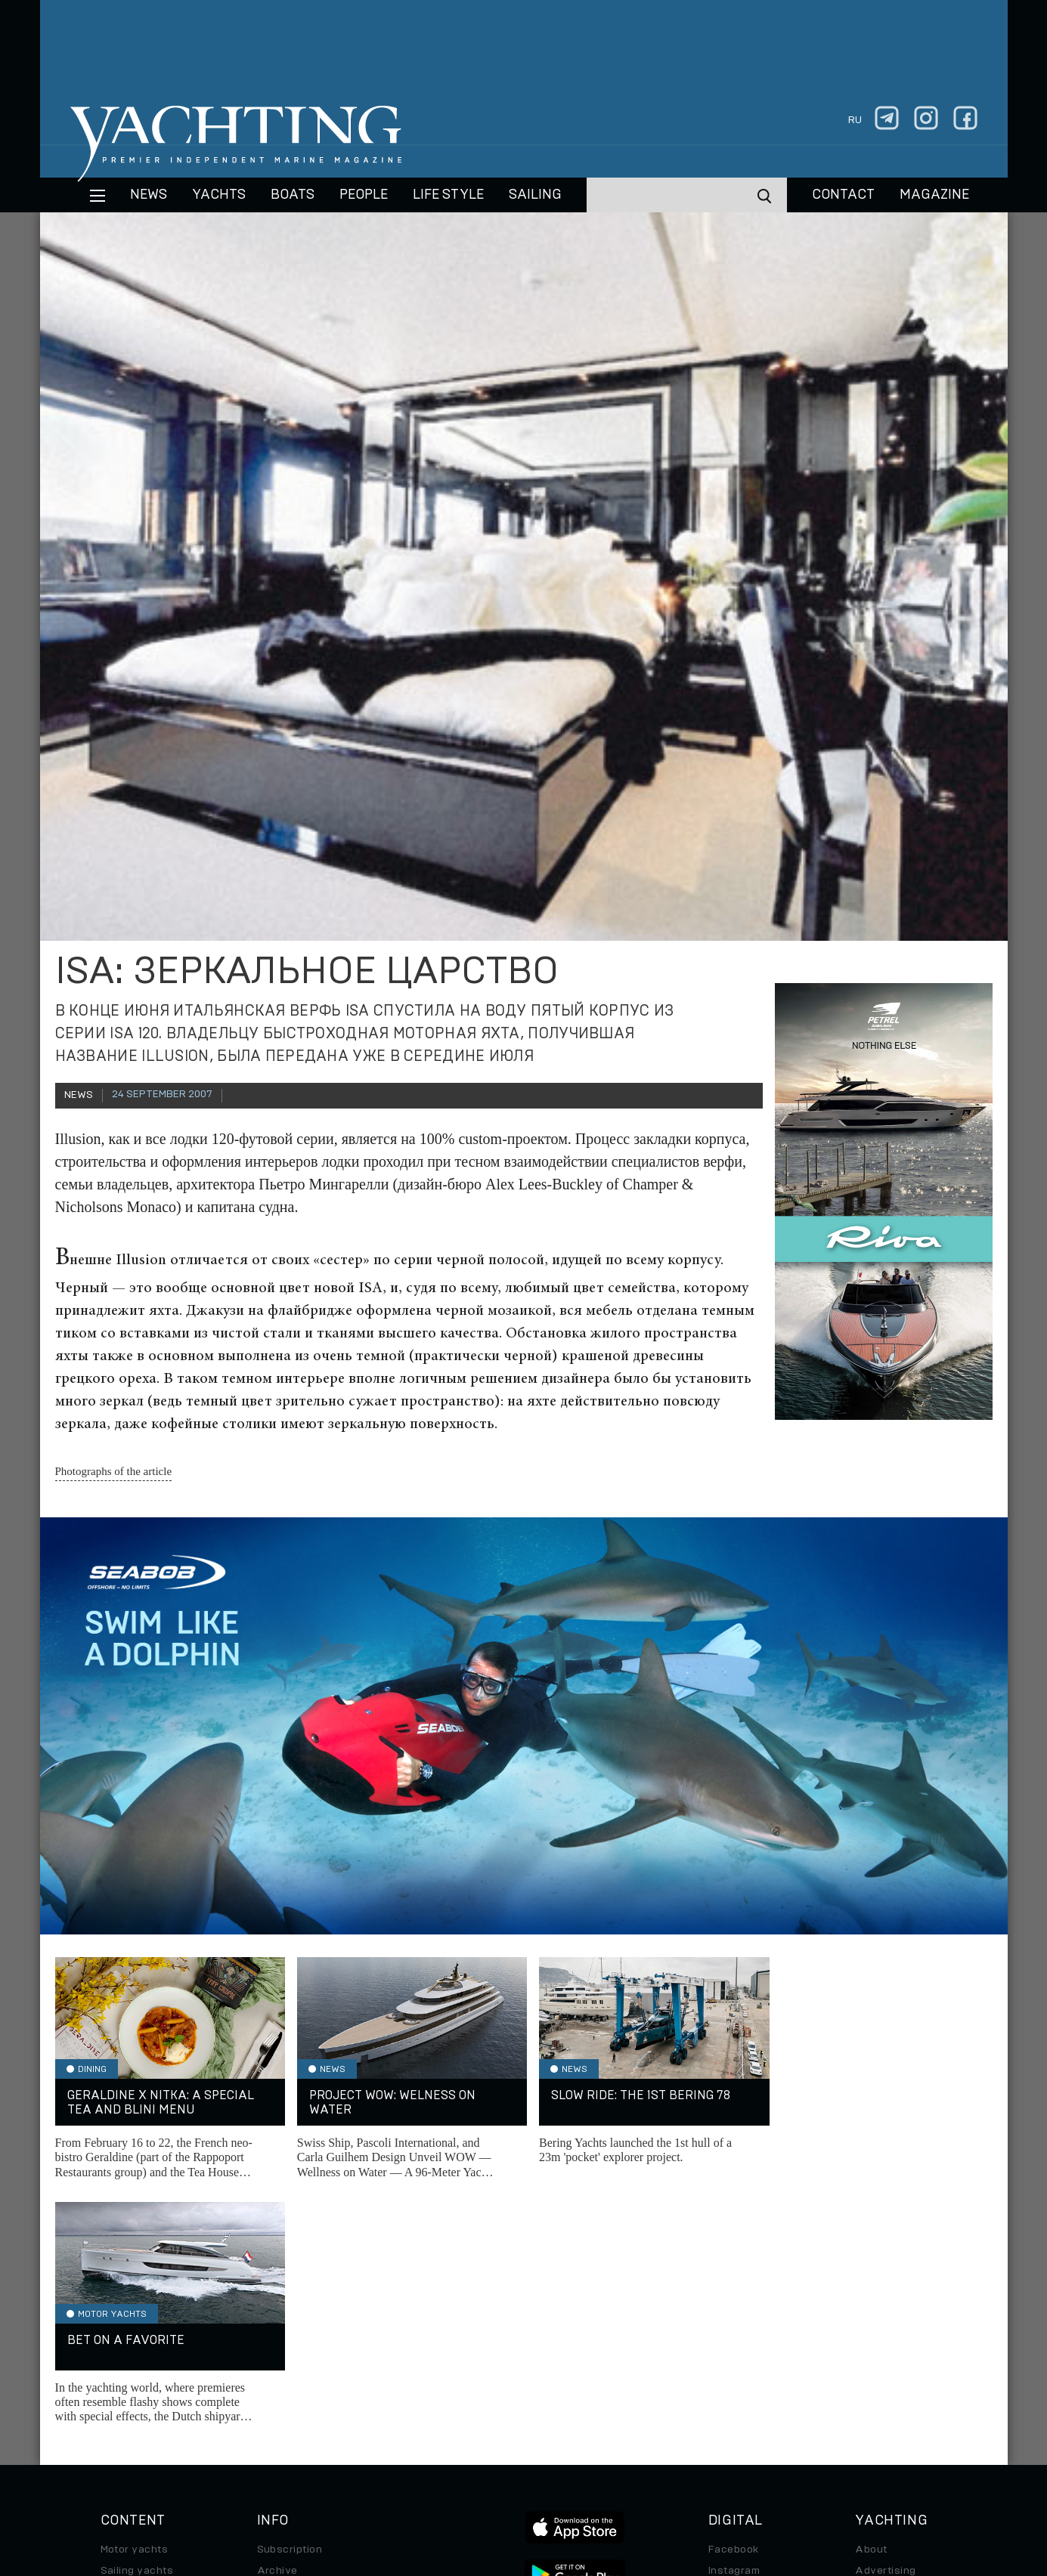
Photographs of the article (113, 1471)
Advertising (885, 2326)
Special (119, 2390)
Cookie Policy (673, 2472)
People (363, 195)
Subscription (290, 2305)
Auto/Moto (128, 2411)
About (871, 2305)
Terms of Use (593, 2472)
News (148, 195)
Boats (116, 2348)
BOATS (292, 195)
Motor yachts (135, 2305)
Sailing (535, 195)
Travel (117, 2369)
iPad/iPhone (740, 2369)
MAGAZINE (934, 195)
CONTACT (843, 195)
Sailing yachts (137, 2326)
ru (855, 120)
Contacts (879, 2348)
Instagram (734, 2326)
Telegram (732, 2348)
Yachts (219, 195)
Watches (123, 2432)
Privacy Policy (511, 2472)
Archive (277, 2326)
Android (728, 2390)
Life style (448, 195)
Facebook (733, 2305)
